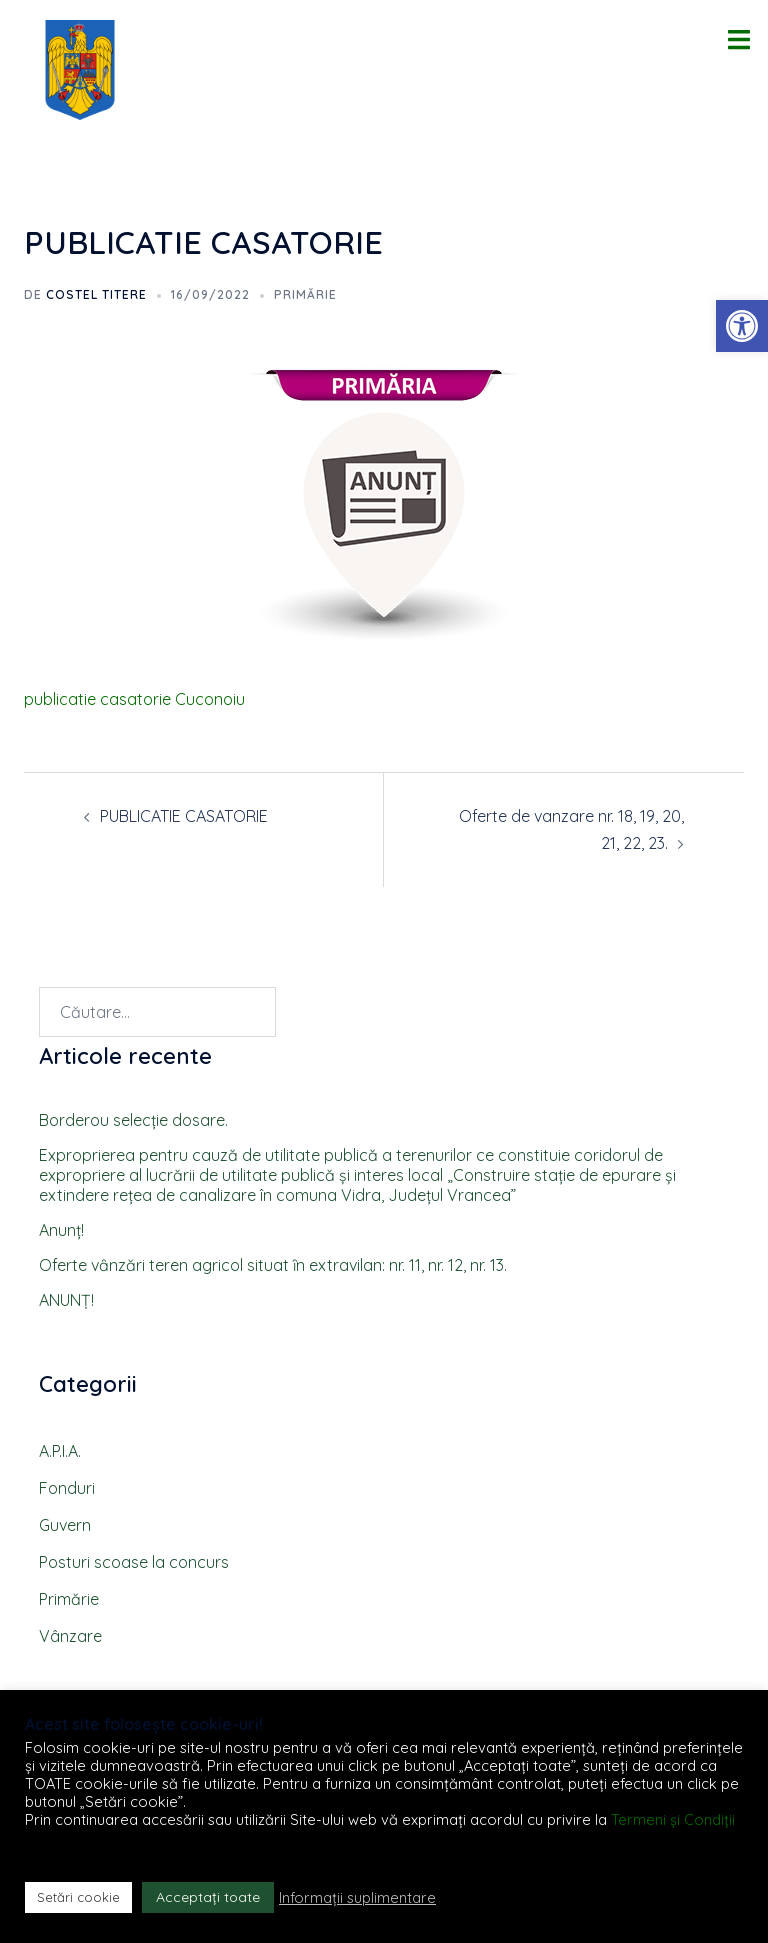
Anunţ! (61, 1230)
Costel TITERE (96, 294)
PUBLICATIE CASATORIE (184, 816)
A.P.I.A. (60, 1451)
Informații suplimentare (357, 1898)
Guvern (65, 1525)
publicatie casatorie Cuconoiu (134, 699)
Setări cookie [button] (78, 1897)
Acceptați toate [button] (208, 1897)
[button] (742, 326)
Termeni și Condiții (673, 1819)
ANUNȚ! (66, 1300)
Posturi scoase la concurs (134, 1562)
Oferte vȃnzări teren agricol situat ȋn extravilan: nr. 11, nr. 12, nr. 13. (273, 1265)
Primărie (305, 294)
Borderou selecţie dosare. (133, 1120)
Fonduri (67, 1488)
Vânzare (70, 1636)
